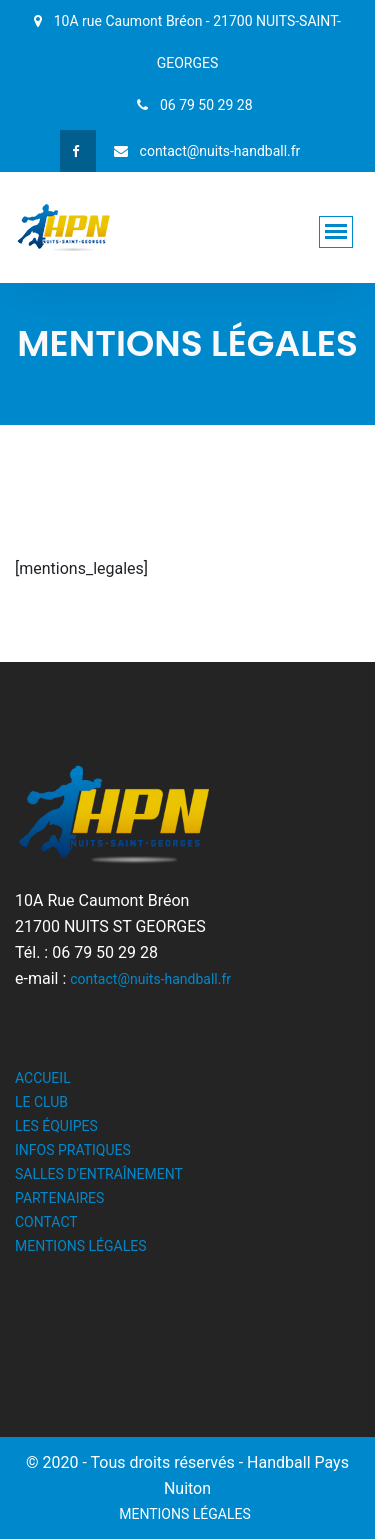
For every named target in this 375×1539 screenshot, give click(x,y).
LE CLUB (41, 1102)
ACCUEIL (43, 1078)
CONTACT (46, 1222)
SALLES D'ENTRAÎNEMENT (99, 1174)
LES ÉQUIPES (56, 1126)
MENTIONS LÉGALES (81, 1246)
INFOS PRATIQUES (73, 1150)
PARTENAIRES (59, 1198)
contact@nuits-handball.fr (150, 979)
